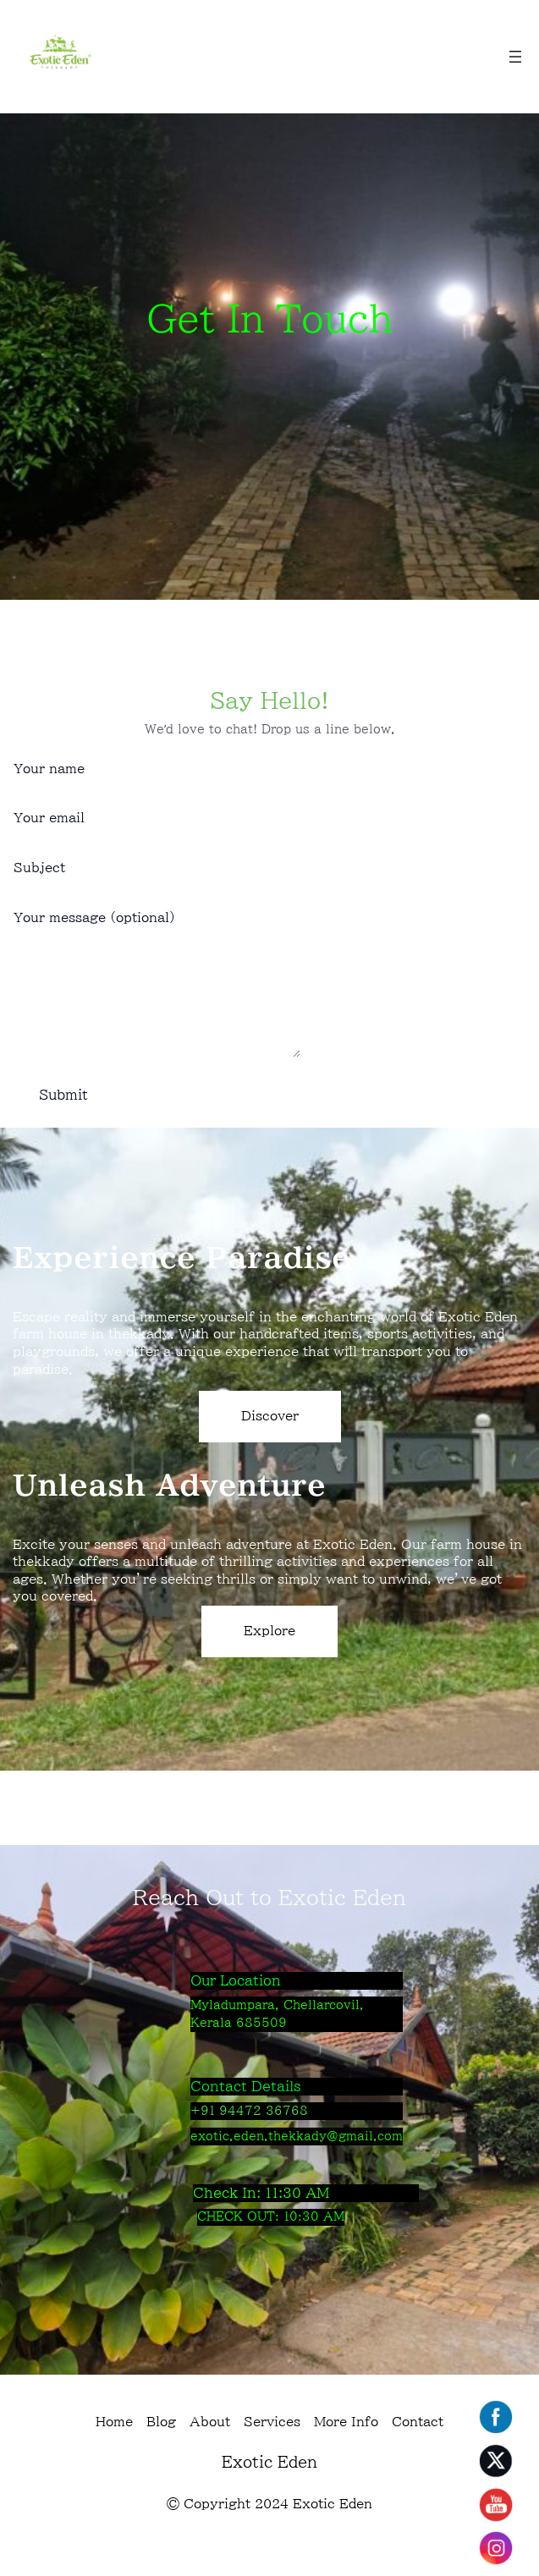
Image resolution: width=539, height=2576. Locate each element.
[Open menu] (515, 57)
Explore (269, 1656)
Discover (270, 1441)
